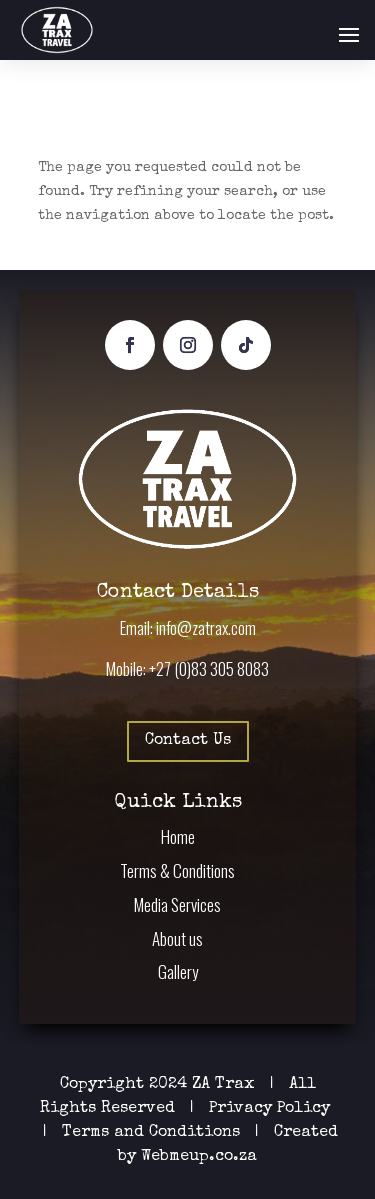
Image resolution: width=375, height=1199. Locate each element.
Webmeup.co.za (199, 1157)
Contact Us (188, 741)
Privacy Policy (272, 1109)
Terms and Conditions (151, 1133)
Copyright (102, 1085)
